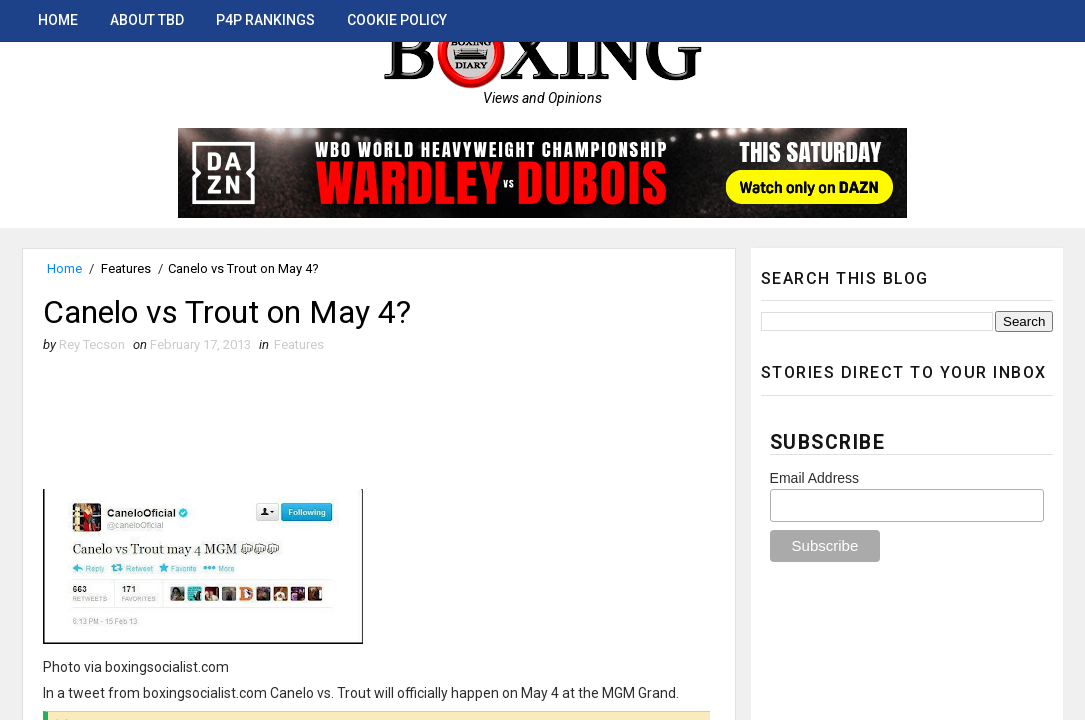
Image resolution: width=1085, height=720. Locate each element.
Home (58, 20)
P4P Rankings (265, 20)
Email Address (814, 478)
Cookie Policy (397, 20)
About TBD (147, 20)
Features (126, 268)
